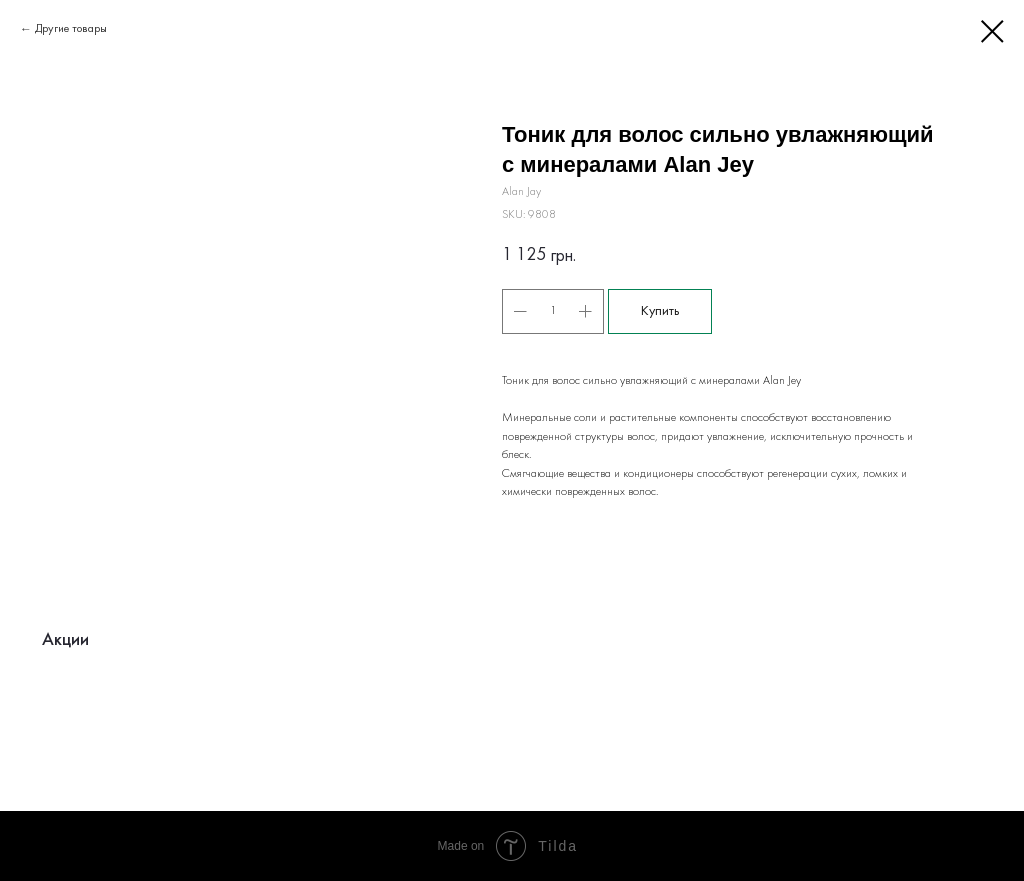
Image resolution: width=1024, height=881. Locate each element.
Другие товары (71, 29)
